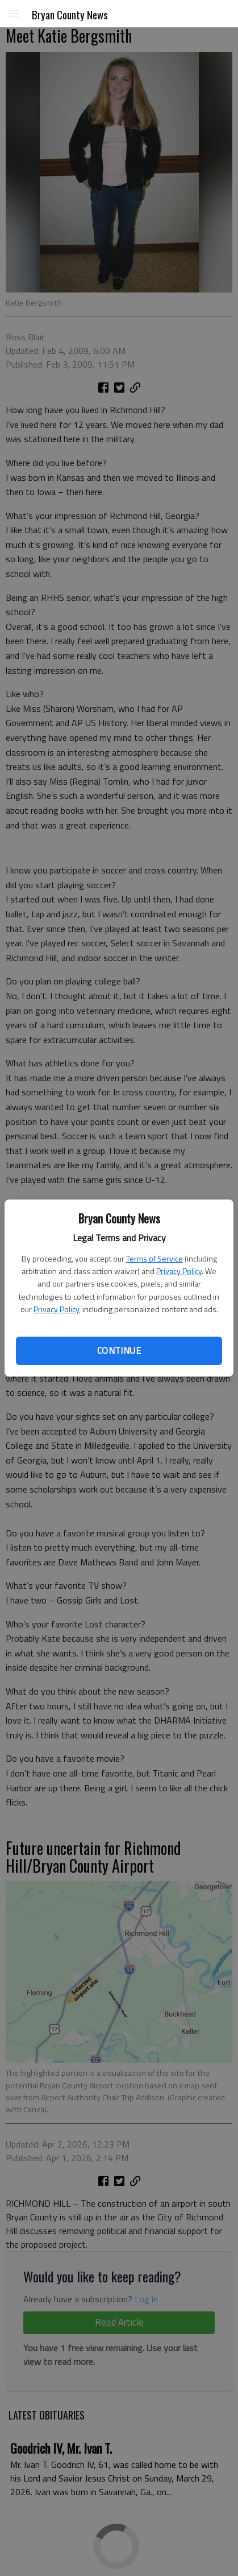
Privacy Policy (179, 1271)
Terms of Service (154, 1258)
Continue (119, 1350)
